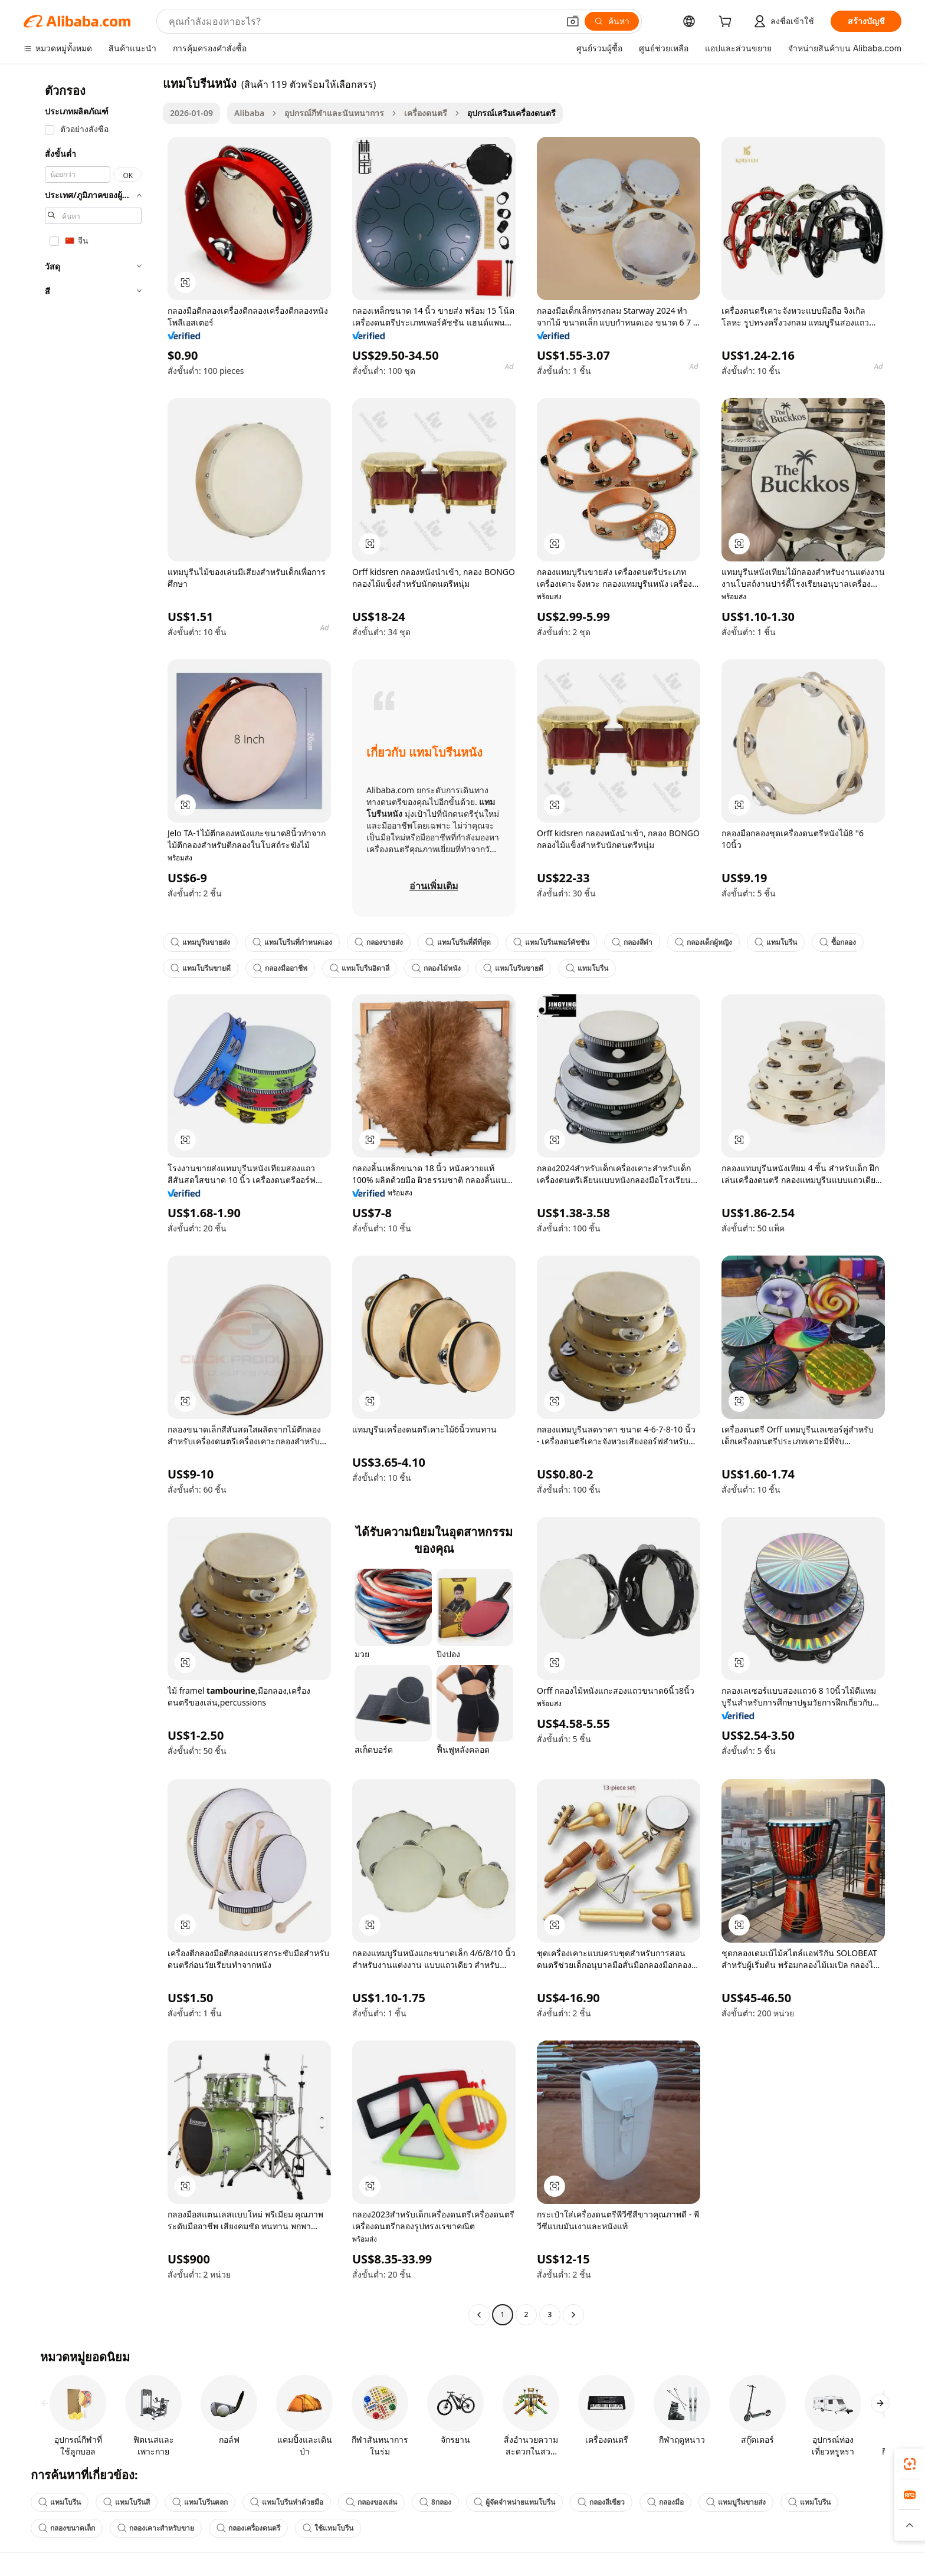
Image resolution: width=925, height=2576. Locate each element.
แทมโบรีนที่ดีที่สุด (458, 942)
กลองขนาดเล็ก (66, 2528)
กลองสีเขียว (601, 2502)
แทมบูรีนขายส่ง (200, 942)
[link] (909, 2464)
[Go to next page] (573, 2314)
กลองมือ (665, 2502)
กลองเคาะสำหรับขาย (155, 2528)
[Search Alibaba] (362, 21)
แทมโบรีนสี (126, 2502)
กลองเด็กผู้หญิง (703, 942)
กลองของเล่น (371, 2502)
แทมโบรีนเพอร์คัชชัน (551, 942)
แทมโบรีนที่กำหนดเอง (292, 942)
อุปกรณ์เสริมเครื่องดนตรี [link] (511, 113)
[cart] (727, 23)
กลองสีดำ (632, 942)
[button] (573, 21)
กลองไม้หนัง (436, 968)
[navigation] (90, 1200)
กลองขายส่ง (379, 942)
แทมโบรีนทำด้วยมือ (286, 2502)
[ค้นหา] (612, 21)
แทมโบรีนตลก (200, 2502)
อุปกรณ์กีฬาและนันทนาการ (334, 113)
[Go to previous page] (479, 2314)
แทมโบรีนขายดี (200, 968)
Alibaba (249, 113)
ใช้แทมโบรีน (328, 2528)
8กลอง (435, 2502)
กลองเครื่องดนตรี (248, 2528)
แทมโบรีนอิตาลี (359, 968)
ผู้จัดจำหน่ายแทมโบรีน (514, 2502)
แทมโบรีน (776, 942)
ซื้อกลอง (837, 942)
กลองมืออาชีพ (280, 968)
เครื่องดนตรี (425, 113)
